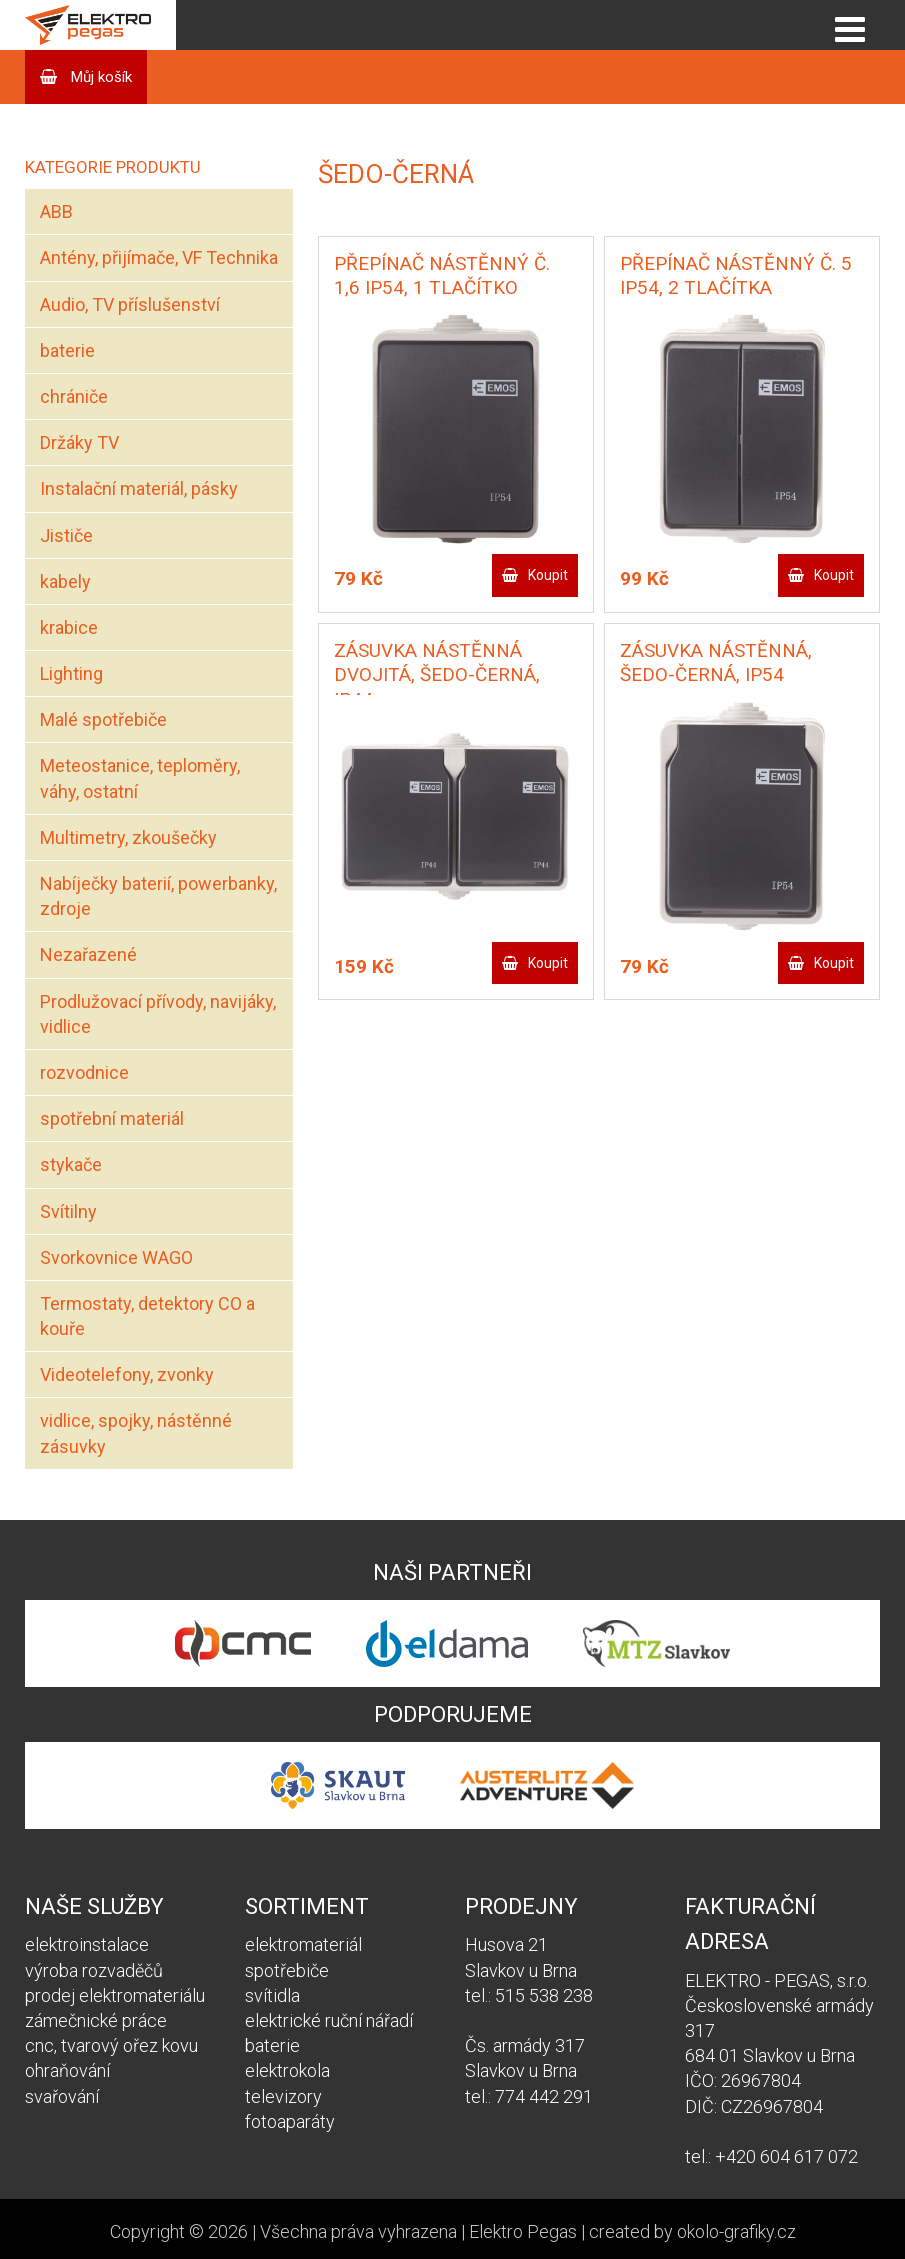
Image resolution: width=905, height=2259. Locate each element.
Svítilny (68, 1211)
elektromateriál (303, 1944)
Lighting (71, 673)
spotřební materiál (112, 1118)
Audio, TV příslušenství (130, 304)
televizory (283, 2096)
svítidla (272, 1995)
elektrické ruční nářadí (329, 2020)
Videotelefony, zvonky (127, 1374)
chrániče (74, 396)
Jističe (66, 535)
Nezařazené (88, 954)
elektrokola (287, 2070)
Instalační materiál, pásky (139, 488)
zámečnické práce (96, 2020)
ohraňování (67, 2070)
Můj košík (99, 77)
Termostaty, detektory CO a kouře (147, 1316)
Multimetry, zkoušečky (128, 837)
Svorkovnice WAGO (116, 1257)
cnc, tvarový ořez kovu (111, 2045)
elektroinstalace (87, 1944)
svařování (62, 2096)
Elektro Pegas (523, 2231)
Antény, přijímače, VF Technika (159, 257)
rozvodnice (84, 1072)
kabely (65, 581)
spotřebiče (287, 1970)
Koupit (548, 575)
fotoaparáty (290, 2121)
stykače (71, 1164)
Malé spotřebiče (103, 719)
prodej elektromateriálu (115, 1995)
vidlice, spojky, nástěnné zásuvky (136, 1433)
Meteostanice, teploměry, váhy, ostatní (140, 778)
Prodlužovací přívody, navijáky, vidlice (158, 1014)
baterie (67, 350)
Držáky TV (79, 442)
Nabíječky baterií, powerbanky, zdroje (158, 896)
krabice (69, 627)
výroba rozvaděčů (94, 1970)
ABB (56, 211)
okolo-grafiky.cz (736, 2231)
